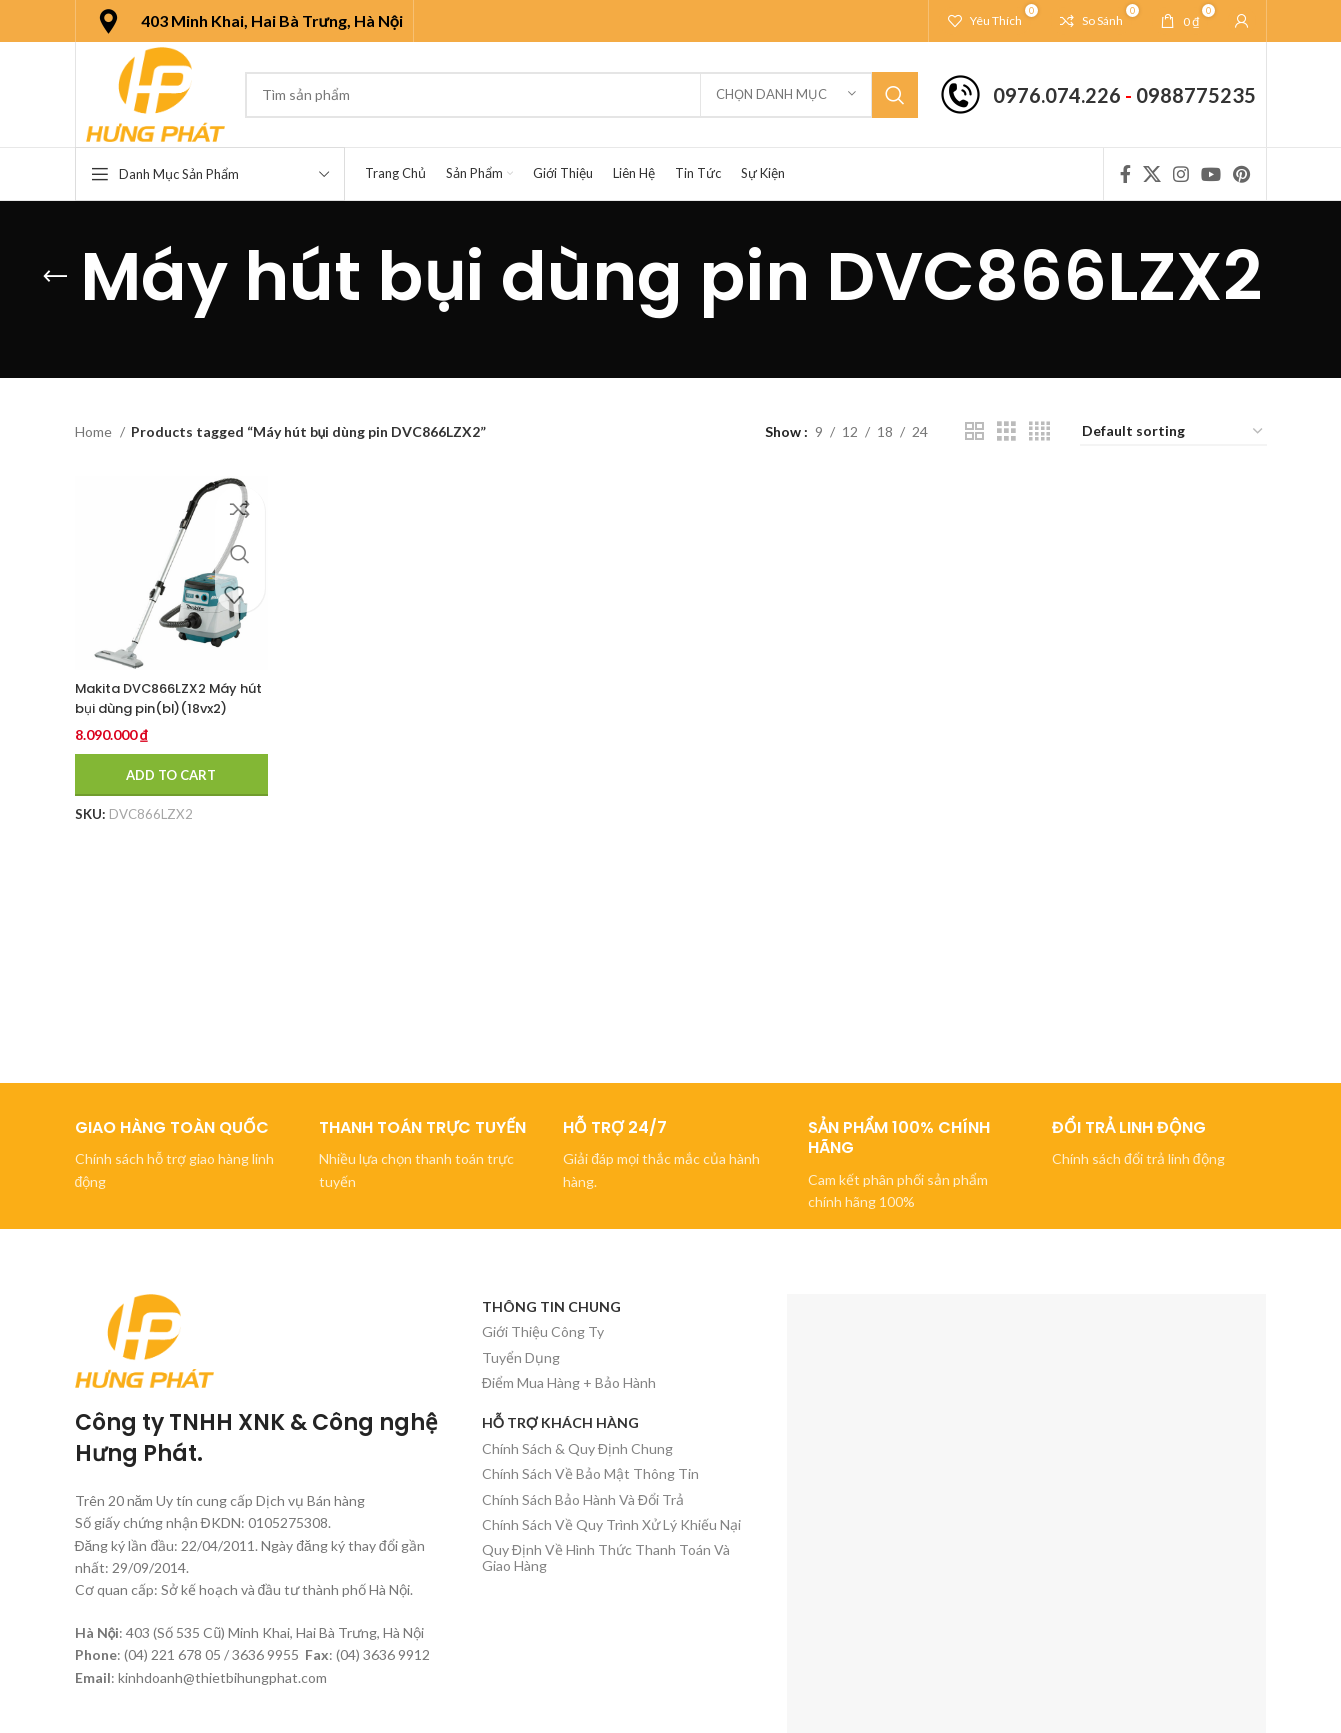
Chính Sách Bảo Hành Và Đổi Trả (583, 1499)
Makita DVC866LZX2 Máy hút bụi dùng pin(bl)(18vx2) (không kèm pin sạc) (163, 717)
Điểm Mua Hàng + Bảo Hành (569, 1382)
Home (95, 431)
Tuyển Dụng (521, 1357)
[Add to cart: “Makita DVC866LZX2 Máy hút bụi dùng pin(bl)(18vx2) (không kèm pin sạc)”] (172, 775)
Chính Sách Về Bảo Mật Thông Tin (590, 1473)
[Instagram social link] (1181, 174)
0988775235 (1196, 95)
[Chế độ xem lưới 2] (974, 431)
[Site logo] (156, 92)
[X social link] (1152, 174)
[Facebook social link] (1125, 174)
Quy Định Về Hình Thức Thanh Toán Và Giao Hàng (606, 1557)
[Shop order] (1173, 432)
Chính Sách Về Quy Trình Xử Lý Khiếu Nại (611, 1524)
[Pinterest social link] (1241, 174)
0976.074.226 (1057, 95)
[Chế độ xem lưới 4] (1039, 431)
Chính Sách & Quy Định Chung (577, 1448)
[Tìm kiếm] (581, 95)
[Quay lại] (55, 277)
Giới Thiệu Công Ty (543, 1331)
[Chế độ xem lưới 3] (1006, 431)
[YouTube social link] (1211, 174)
